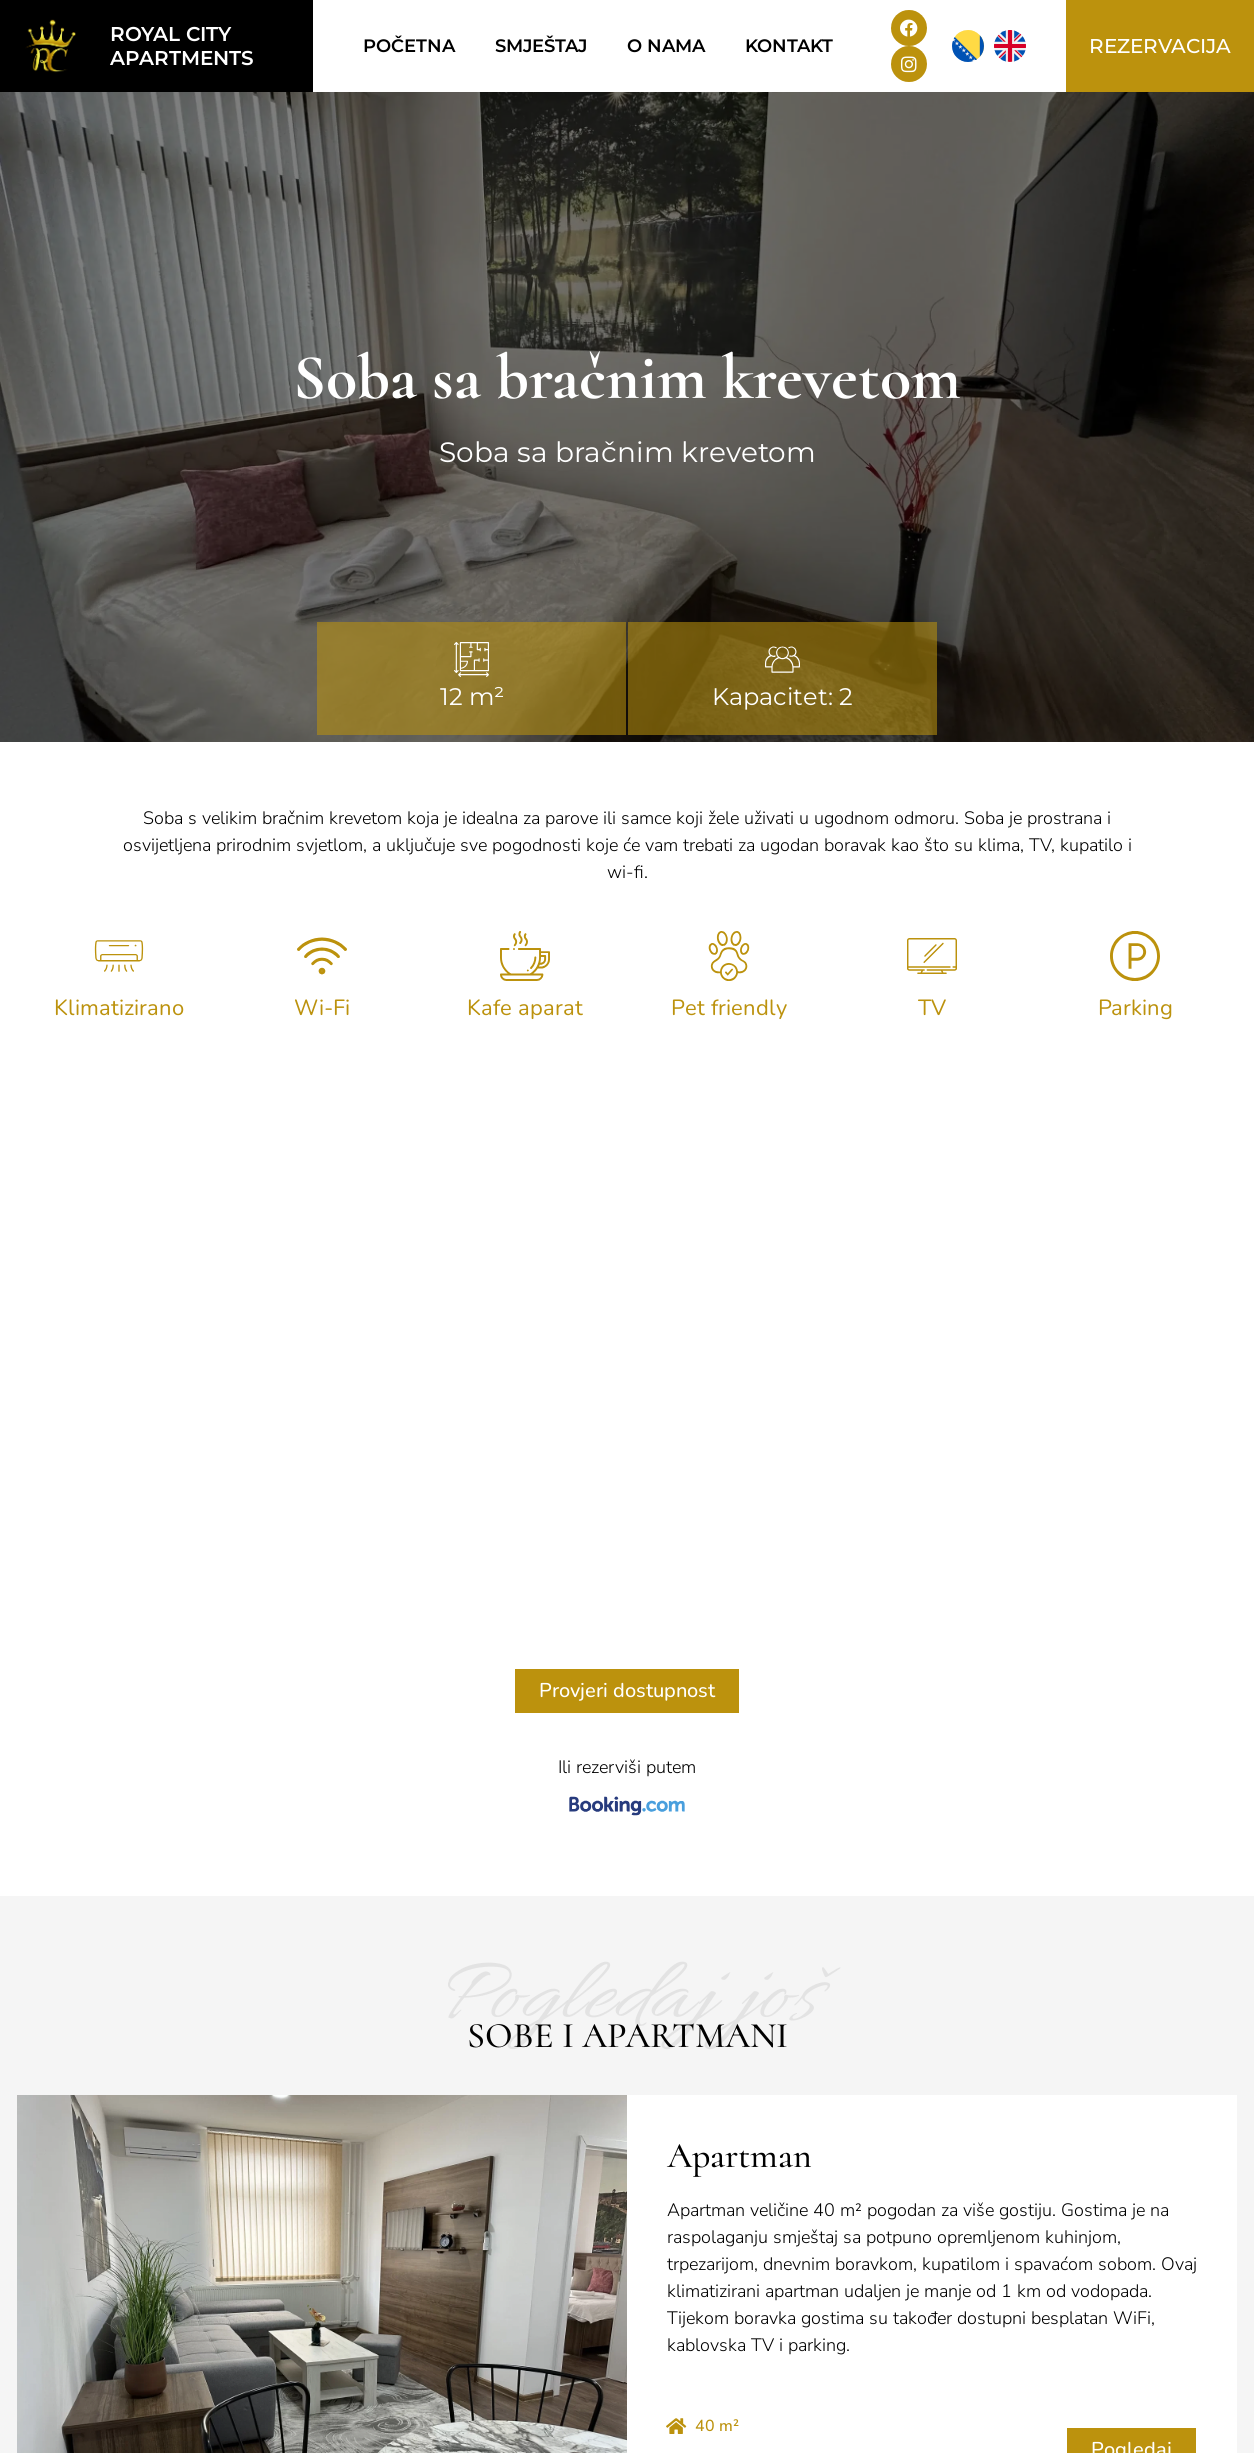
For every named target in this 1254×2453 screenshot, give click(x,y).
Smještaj (541, 46)
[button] (588, 2037)
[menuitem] (968, 46)
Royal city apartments (182, 46)
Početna (409, 46)
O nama (666, 46)
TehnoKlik (1201, 2432)
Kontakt (789, 46)
